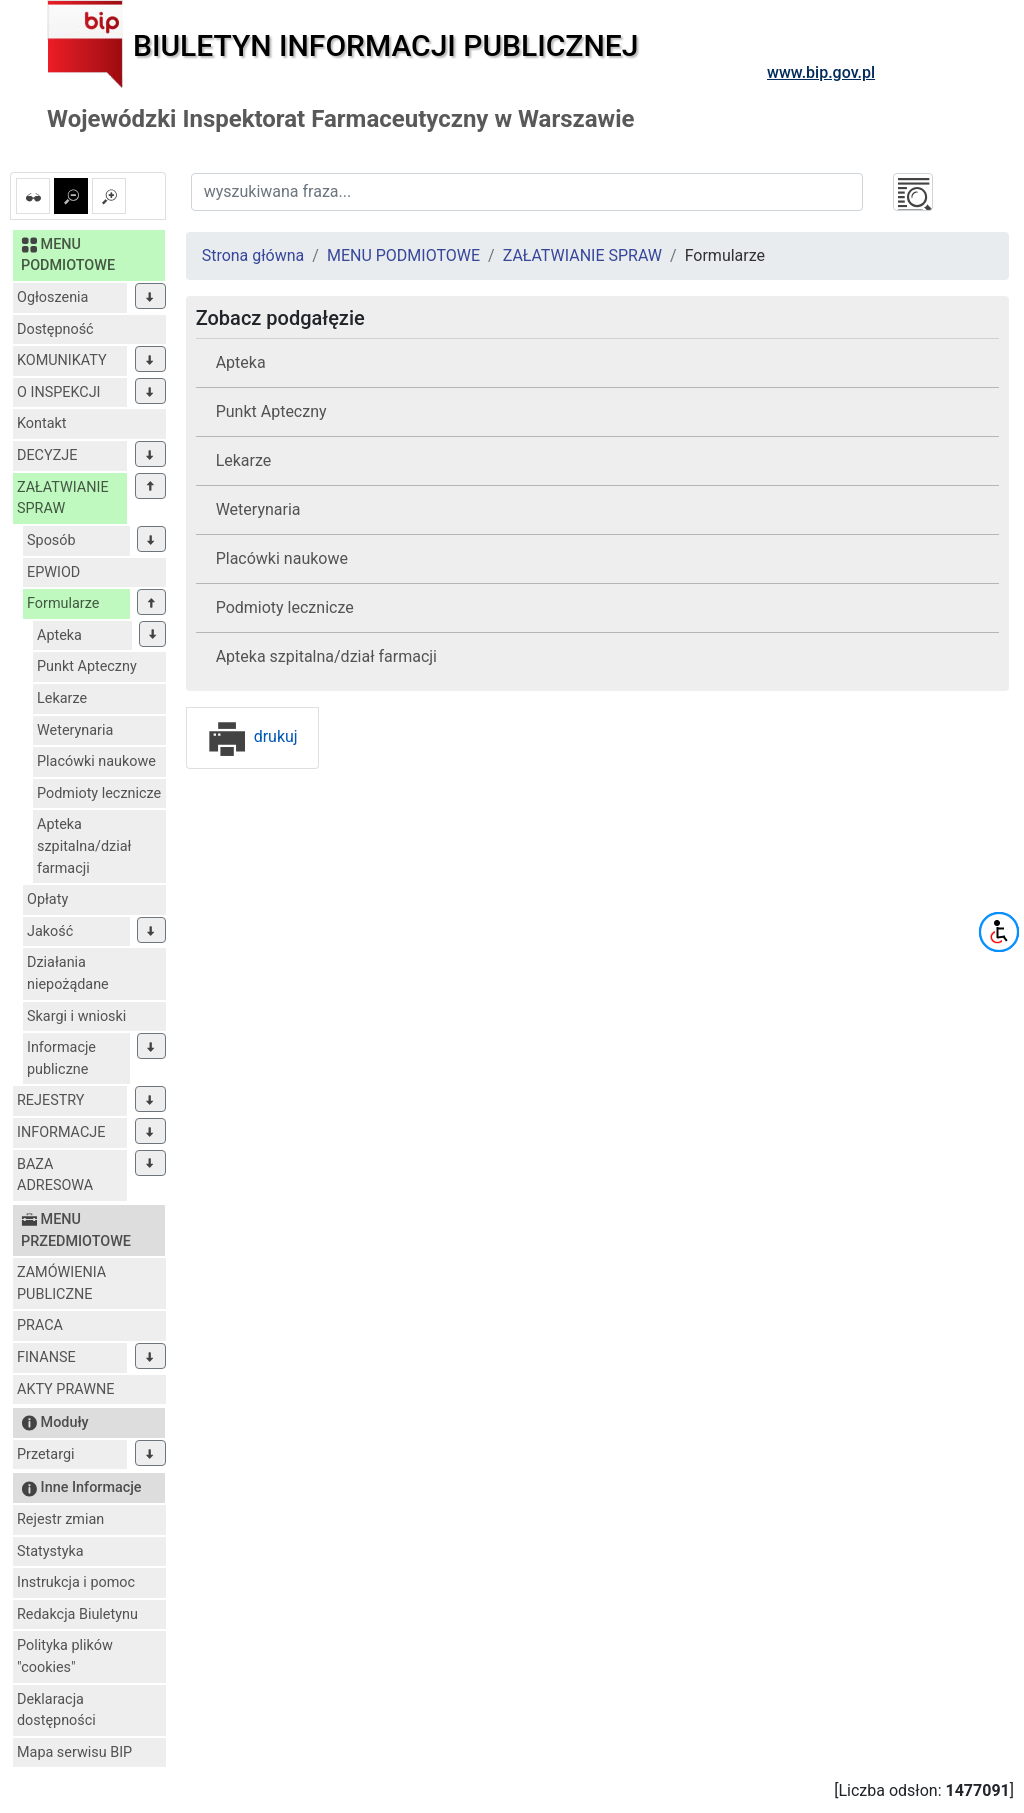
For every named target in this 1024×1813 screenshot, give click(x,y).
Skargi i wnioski (76, 1016)
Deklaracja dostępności (56, 1710)
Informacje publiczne (61, 1058)
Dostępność (55, 329)
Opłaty (47, 899)
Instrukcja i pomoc (76, 1582)
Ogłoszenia (52, 297)
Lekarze (62, 698)
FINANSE (46, 1357)
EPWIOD (53, 572)
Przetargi (45, 1454)
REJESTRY (50, 1100)
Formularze (63, 603)
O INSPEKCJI (58, 392)
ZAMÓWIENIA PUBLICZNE (61, 1283)
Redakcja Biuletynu (77, 1614)
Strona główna (253, 255)
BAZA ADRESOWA (55, 1175)
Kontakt (42, 423)
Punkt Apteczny (87, 666)
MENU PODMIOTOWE (403, 255)
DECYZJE (47, 455)
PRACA (40, 1325)
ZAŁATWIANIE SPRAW (63, 498)
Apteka (59, 635)
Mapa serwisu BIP (74, 1752)
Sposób (51, 540)
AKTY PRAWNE (65, 1389)
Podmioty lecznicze (99, 793)
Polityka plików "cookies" (65, 1656)
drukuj (252, 736)
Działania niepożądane (68, 973)
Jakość (50, 931)
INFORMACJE (61, 1132)
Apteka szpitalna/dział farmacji (84, 846)
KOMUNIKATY (62, 360)
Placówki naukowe (96, 761)
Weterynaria (75, 730)
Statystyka (50, 1551)
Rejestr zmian (60, 1519)
